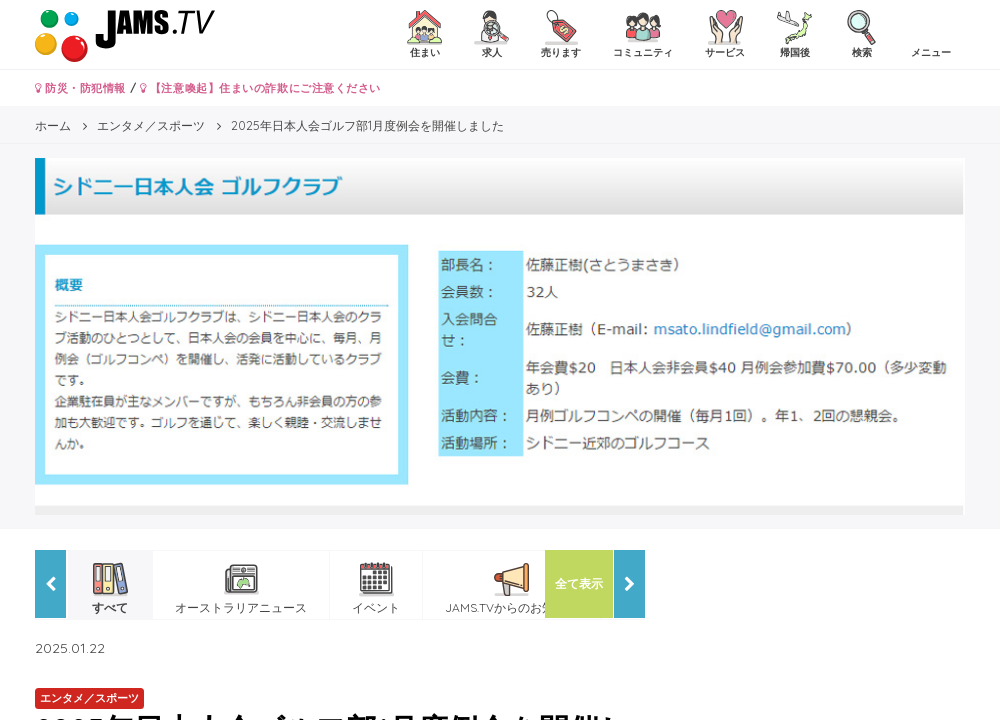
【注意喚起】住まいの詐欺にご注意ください (260, 88)
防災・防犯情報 (80, 88)
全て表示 (579, 583)
